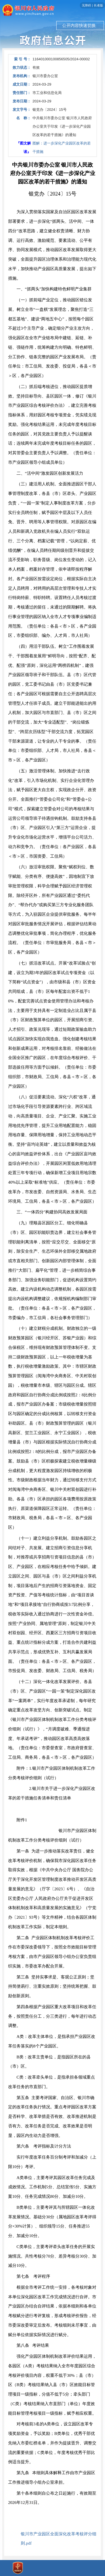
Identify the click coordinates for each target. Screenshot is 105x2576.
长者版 (98, 5)
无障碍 (86, 5)
